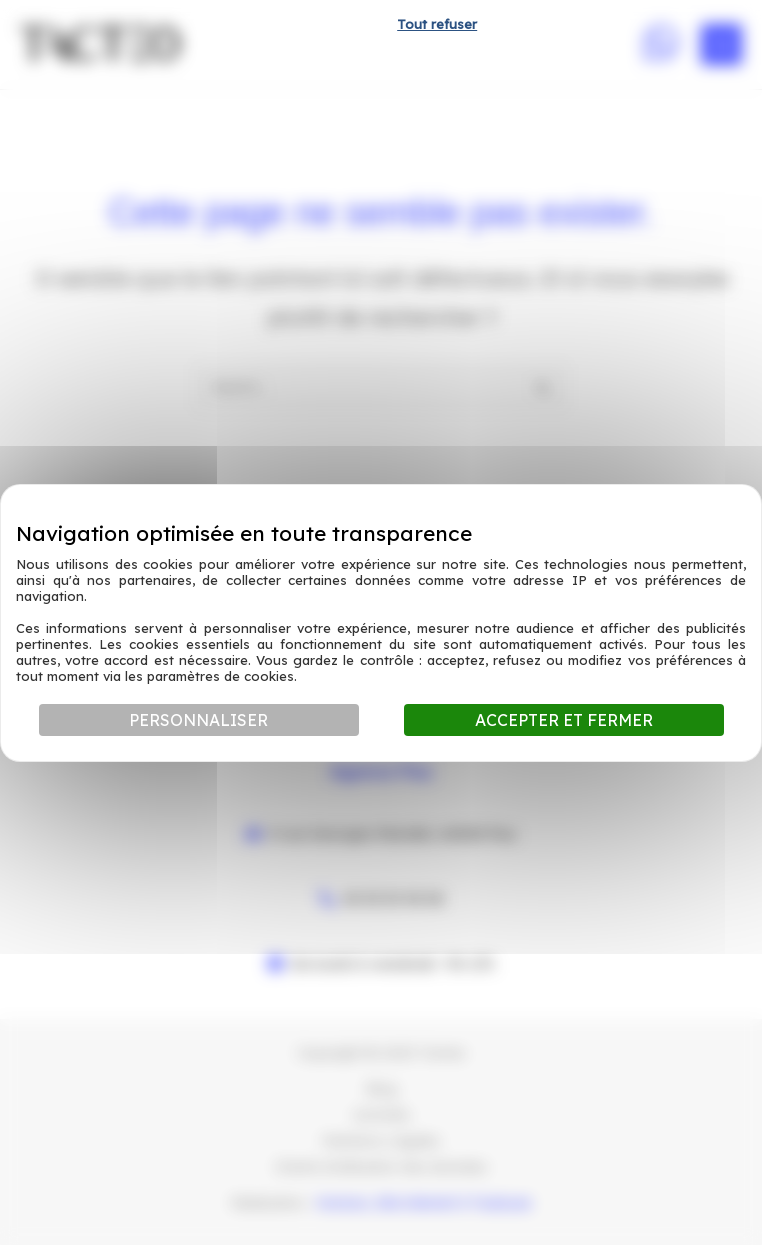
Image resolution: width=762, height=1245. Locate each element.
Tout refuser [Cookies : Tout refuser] (437, 24)
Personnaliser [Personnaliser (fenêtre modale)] (198, 720)
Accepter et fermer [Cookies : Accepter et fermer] (564, 720)
